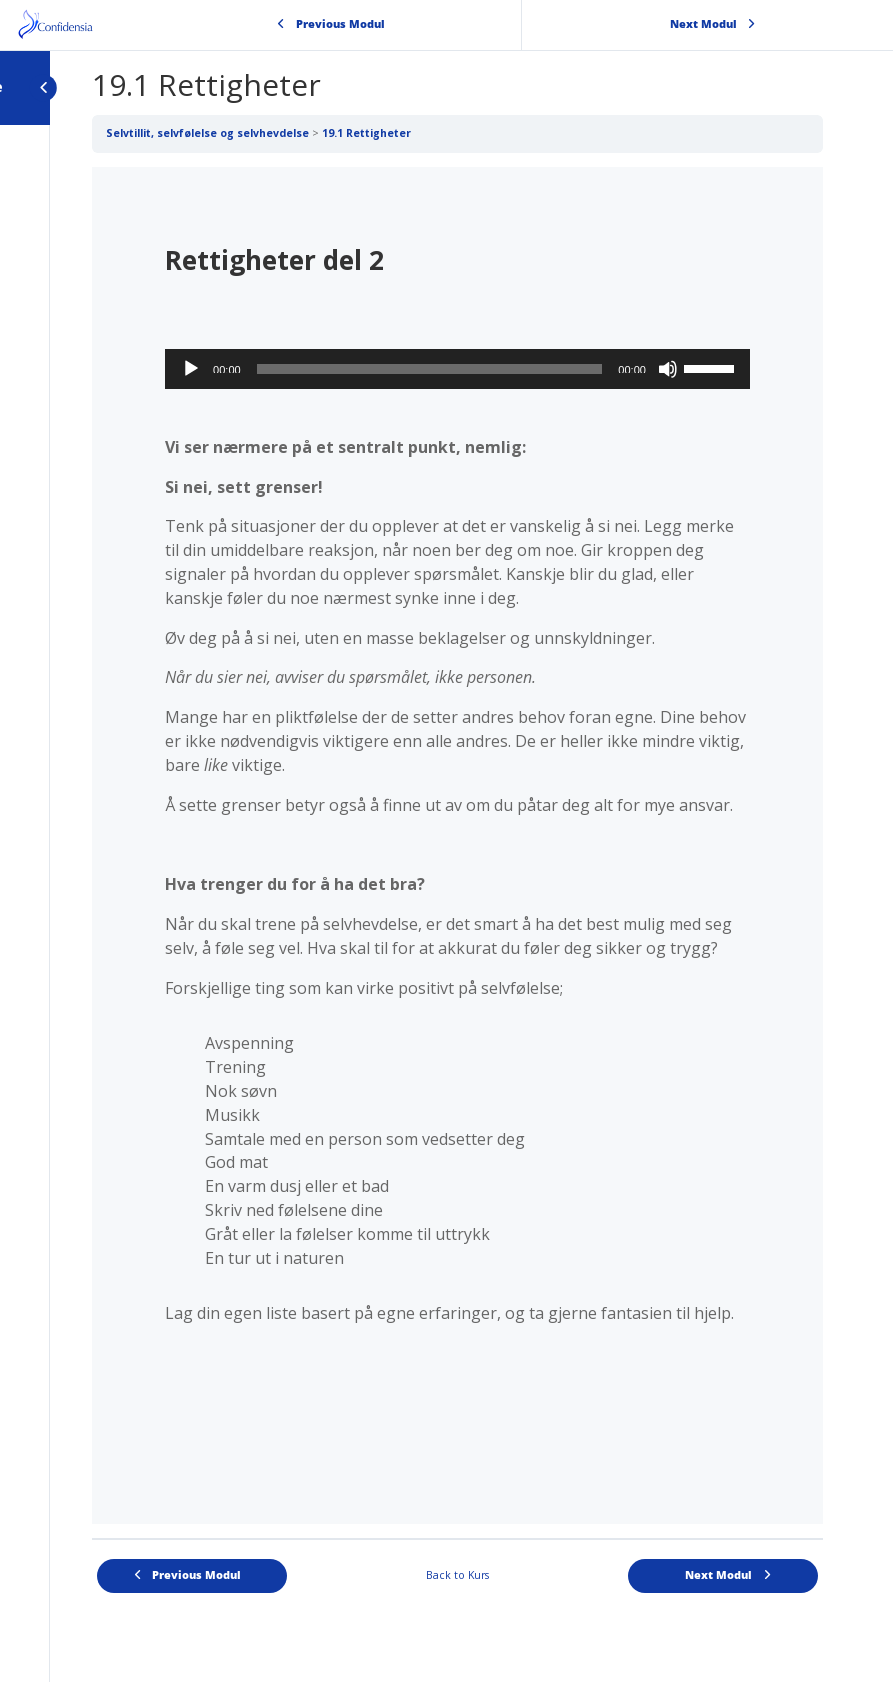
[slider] (430, 369)
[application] (457, 369)
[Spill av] (191, 369)
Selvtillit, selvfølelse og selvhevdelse (207, 133)
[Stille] (668, 369)
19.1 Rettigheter (366, 133)
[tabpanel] (457, 845)
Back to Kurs (457, 1575)
